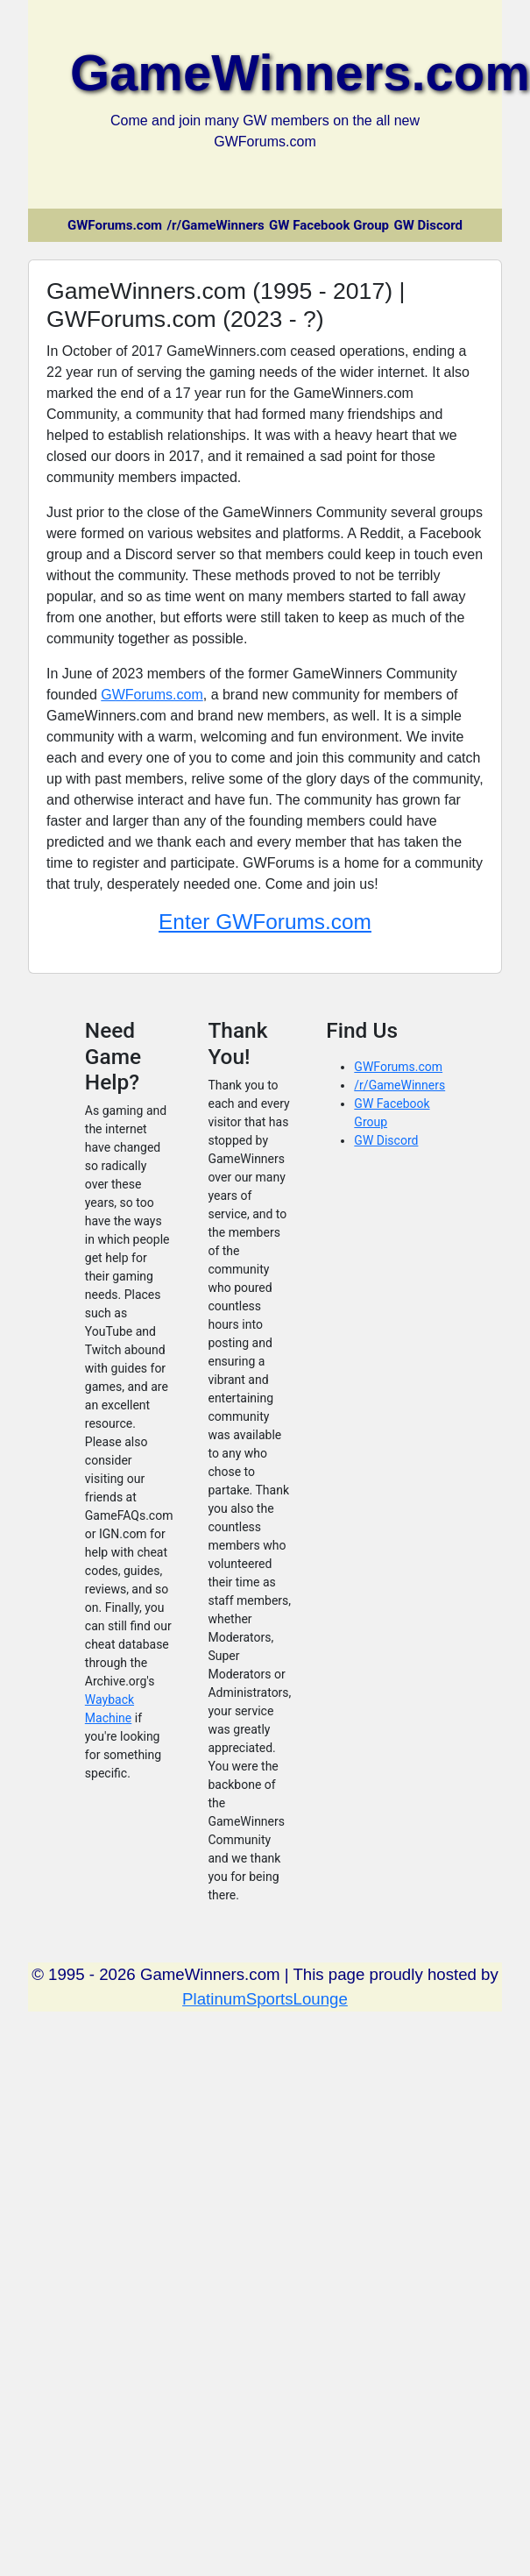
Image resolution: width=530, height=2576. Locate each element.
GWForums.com (114, 225)
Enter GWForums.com (265, 921)
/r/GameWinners (216, 225)
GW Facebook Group (329, 225)
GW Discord (428, 225)
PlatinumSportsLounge (265, 1999)
